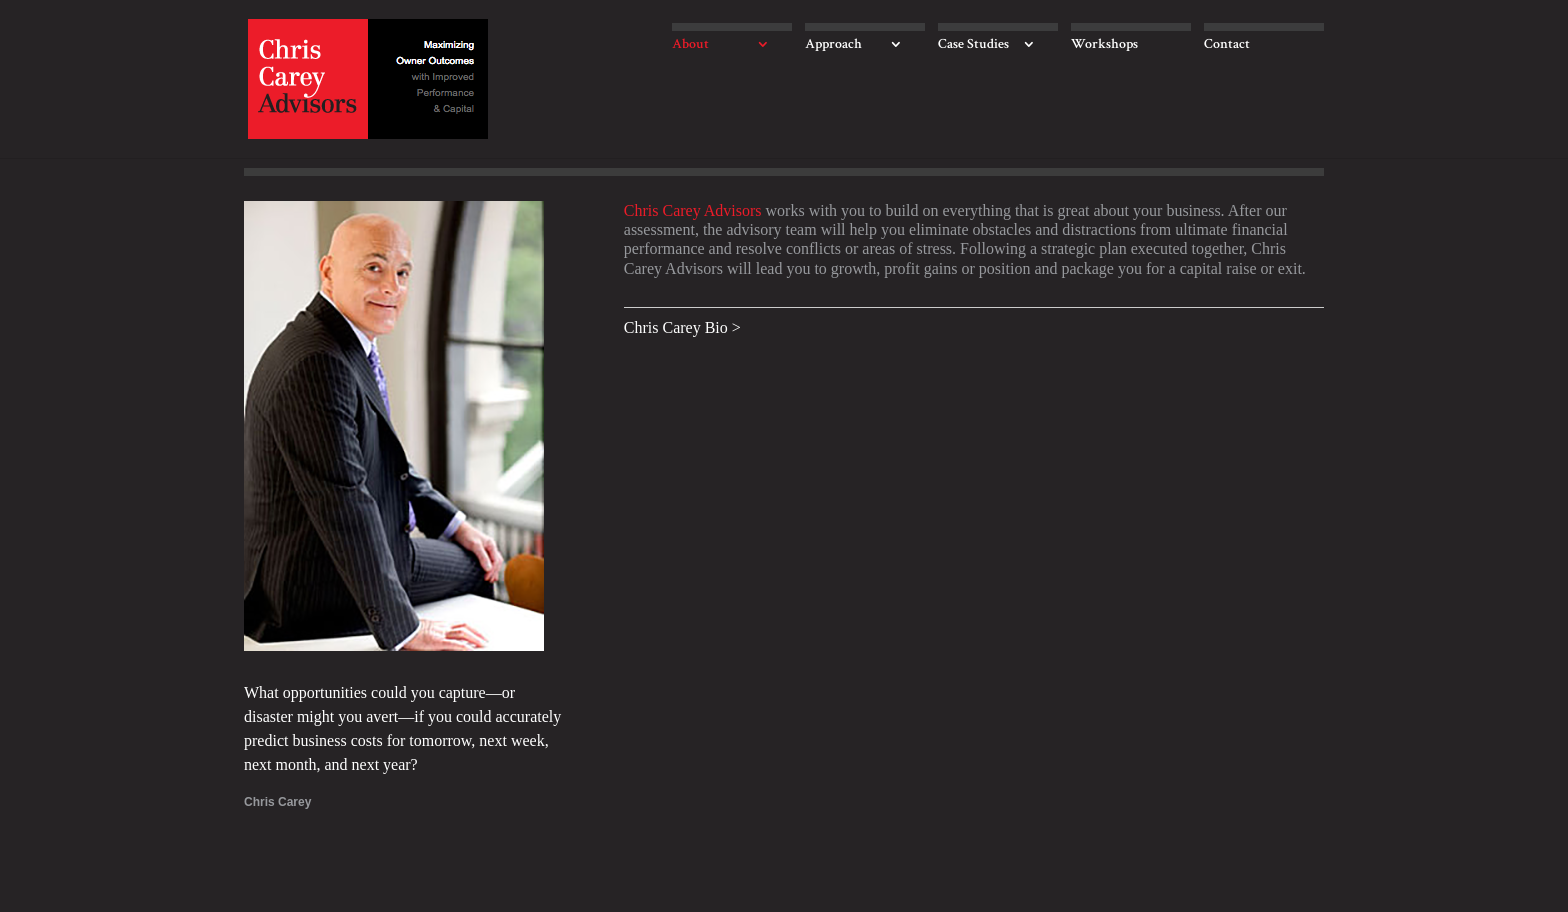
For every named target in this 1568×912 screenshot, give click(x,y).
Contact (1227, 45)
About (690, 45)
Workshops (1104, 45)
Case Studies (973, 45)
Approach (833, 45)
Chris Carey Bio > (682, 327)
